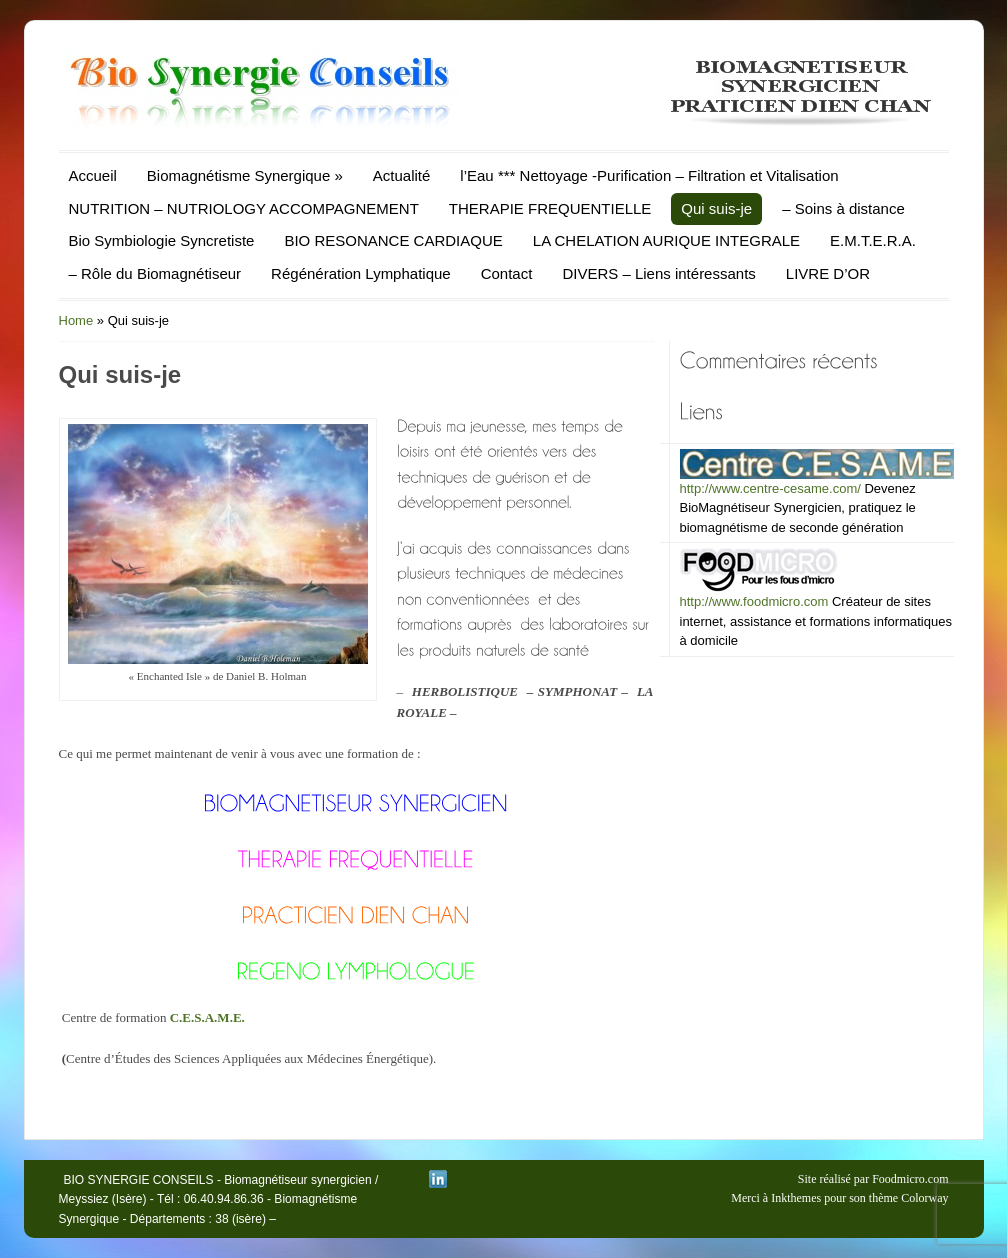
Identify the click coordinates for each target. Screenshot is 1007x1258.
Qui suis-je (716, 208)
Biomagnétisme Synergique (245, 175)
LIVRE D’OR (828, 273)
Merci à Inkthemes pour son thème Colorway (839, 1198)
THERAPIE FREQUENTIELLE (550, 208)
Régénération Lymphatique (361, 273)
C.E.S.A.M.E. (207, 1017)
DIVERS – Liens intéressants (658, 273)
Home (76, 320)
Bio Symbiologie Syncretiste (162, 240)
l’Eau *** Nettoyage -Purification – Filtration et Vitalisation (649, 175)
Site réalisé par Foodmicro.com (873, 1179)
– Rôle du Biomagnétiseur (155, 273)
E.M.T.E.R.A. (873, 240)
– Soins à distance (843, 208)
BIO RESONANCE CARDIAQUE (393, 240)
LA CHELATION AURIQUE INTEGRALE (666, 240)
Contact (507, 273)
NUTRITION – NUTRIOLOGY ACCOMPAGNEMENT (244, 208)
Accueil (93, 175)
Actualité (402, 175)
